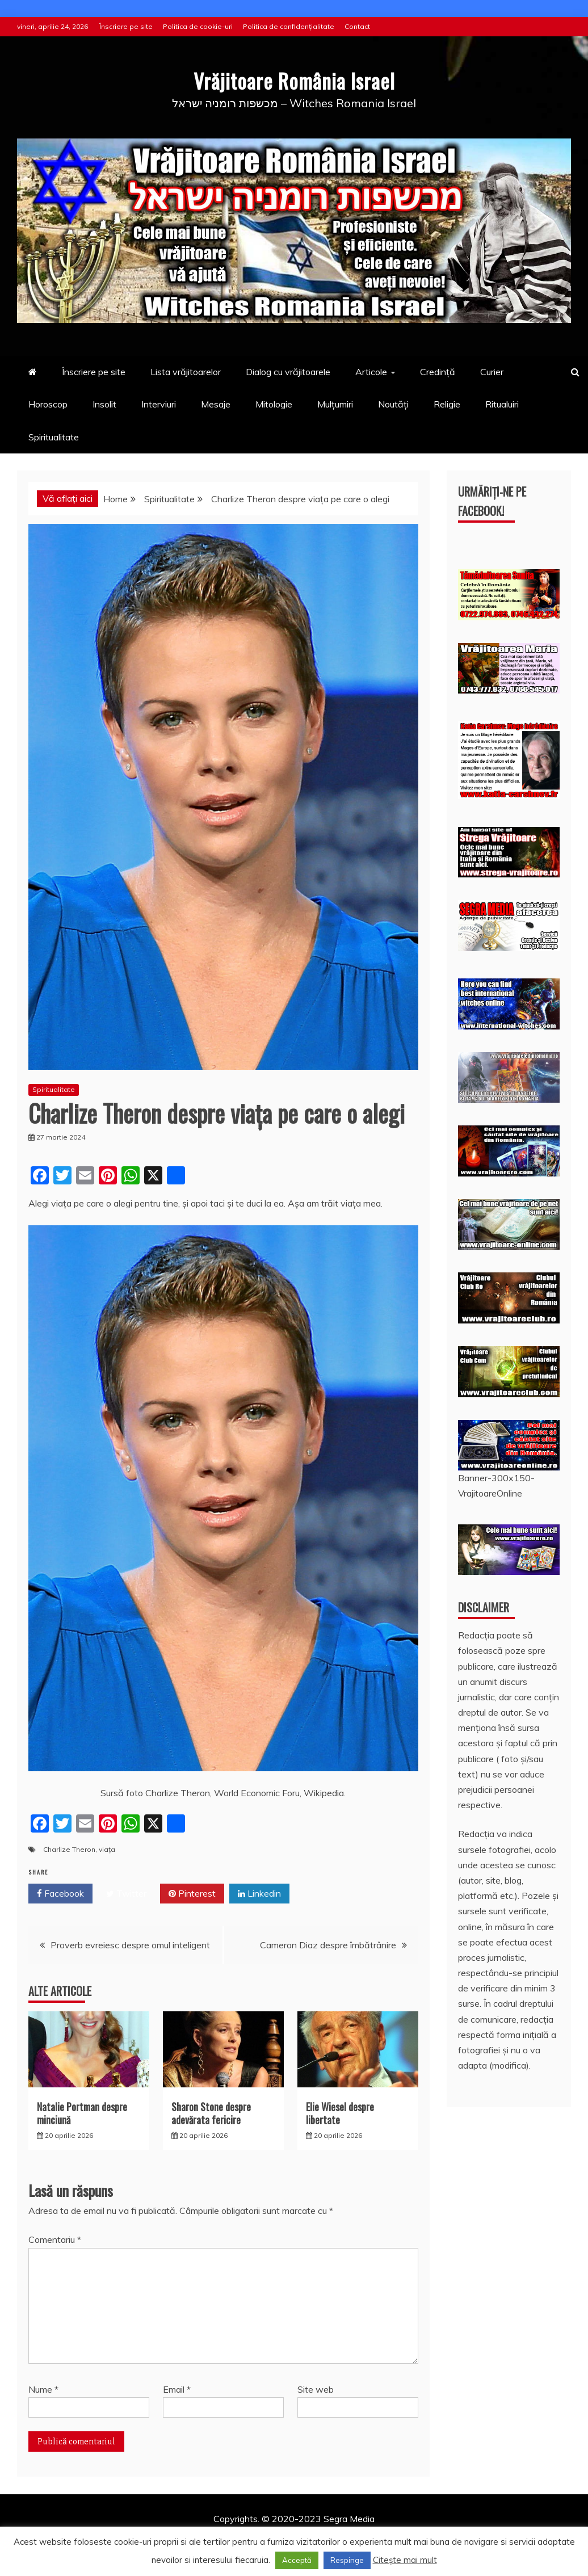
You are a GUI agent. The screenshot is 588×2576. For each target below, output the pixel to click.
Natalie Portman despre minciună (82, 2113)
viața (107, 1849)
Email (177, 2389)
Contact (357, 26)
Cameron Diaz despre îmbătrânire (328, 1945)
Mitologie (273, 404)
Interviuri (158, 404)
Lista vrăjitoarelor (185, 371)
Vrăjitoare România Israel (294, 78)
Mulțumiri (335, 404)
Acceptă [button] (297, 2560)
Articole (371, 371)
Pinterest (192, 1893)
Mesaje (215, 404)
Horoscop (48, 404)
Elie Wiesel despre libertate (340, 2113)
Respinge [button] (347, 2560)
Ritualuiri (502, 404)
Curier (491, 371)
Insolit (104, 404)
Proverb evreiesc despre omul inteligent (130, 1945)
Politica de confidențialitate (288, 26)
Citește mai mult (405, 2559)
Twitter (126, 1893)
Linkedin (259, 1893)
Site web (315, 2389)
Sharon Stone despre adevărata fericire (211, 2113)
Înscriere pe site (126, 26)
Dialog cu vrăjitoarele (288, 371)
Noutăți (393, 404)
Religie (447, 404)
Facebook (60, 1893)
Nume (43, 2389)
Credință (437, 371)
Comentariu (54, 2239)
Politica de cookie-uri (198, 26)
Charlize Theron (69, 1849)
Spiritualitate (53, 437)
